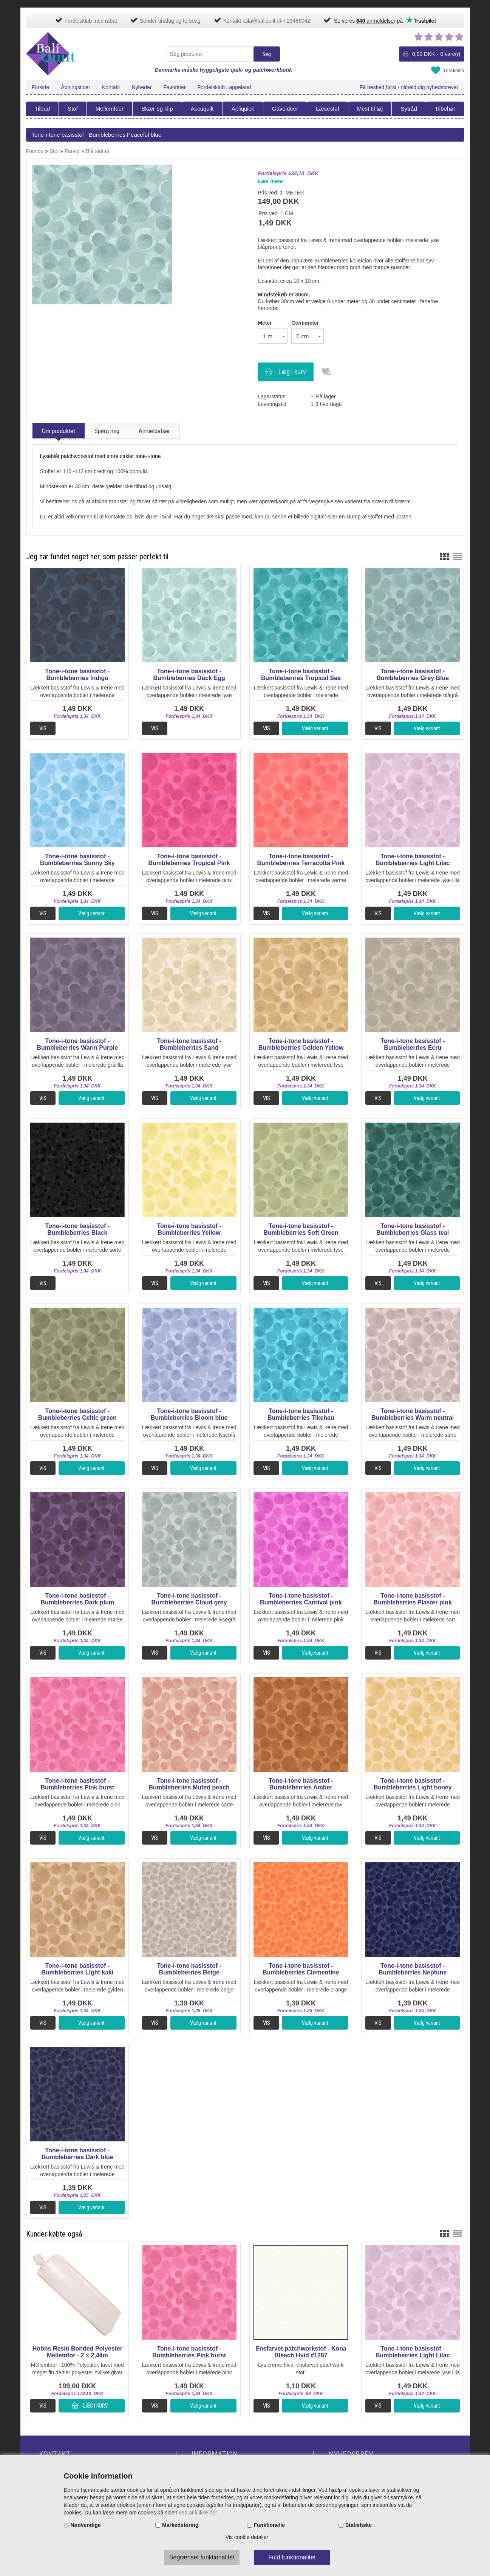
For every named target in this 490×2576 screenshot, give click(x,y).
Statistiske (358, 2525)
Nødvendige (86, 2525)
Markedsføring (180, 2525)
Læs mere (270, 181)
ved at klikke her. (198, 2513)
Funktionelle (269, 2525)
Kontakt (111, 87)
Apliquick (243, 108)
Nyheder (142, 87)
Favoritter (174, 87)
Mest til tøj (370, 108)
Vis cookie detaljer (247, 2537)
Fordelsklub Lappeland (224, 87)
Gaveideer (285, 108)
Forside (40, 87)
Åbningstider (75, 87)
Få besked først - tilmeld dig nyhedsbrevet (409, 87)
